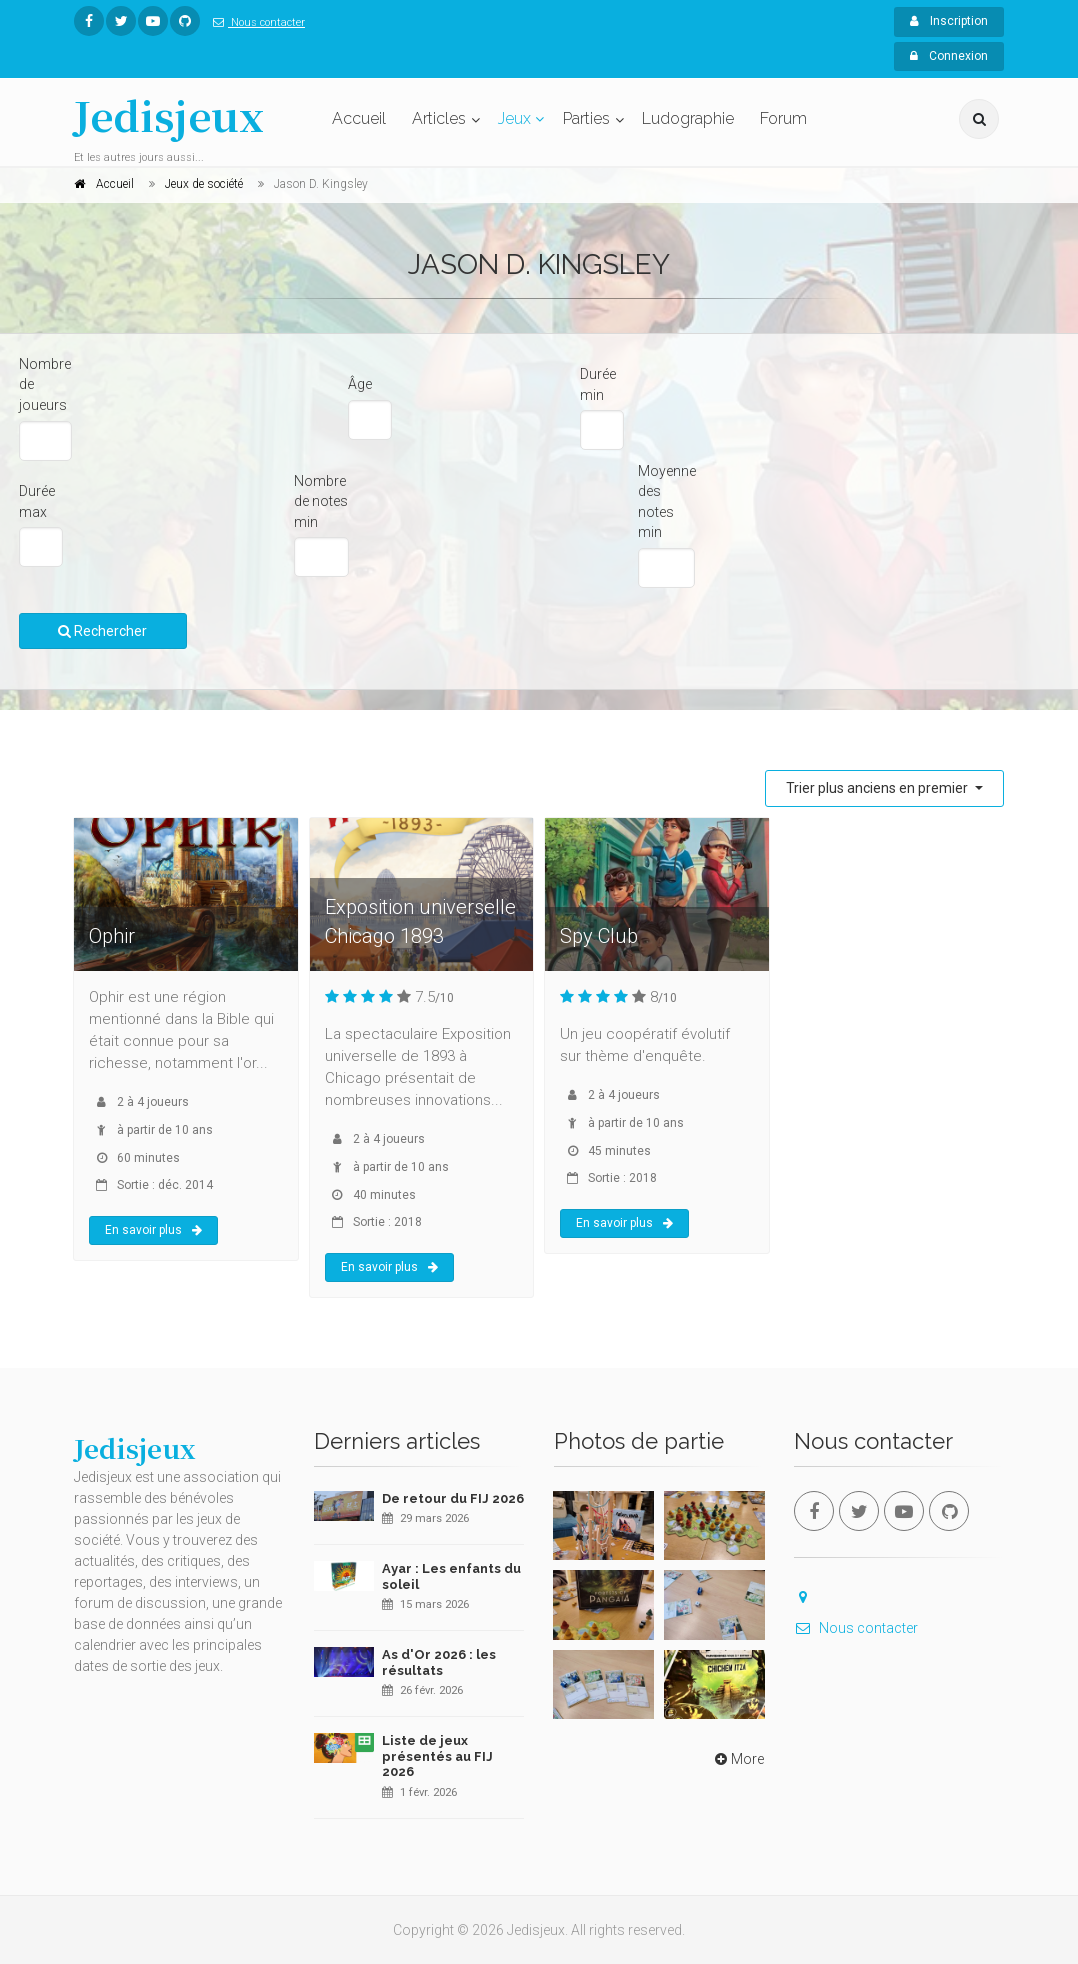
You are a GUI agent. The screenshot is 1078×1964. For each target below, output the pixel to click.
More (737, 1759)
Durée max (37, 501)
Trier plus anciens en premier (878, 788)
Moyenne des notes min (667, 502)
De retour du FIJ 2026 (453, 1498)
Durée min (598, 384)
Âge (360, 384)
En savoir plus (153, 1230)
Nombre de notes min (321, 501)
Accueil (359, 118)
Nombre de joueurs (45, 384)
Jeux (514, 118)
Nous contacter (255, 22)
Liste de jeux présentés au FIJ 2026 (437, 1756)
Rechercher (102, 631)
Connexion (949, 56)
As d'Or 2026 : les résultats (439, 1662)
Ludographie (688, 118)
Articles (439, 118)
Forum (783, 118)
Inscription (949, 21)
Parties (586, 118)
